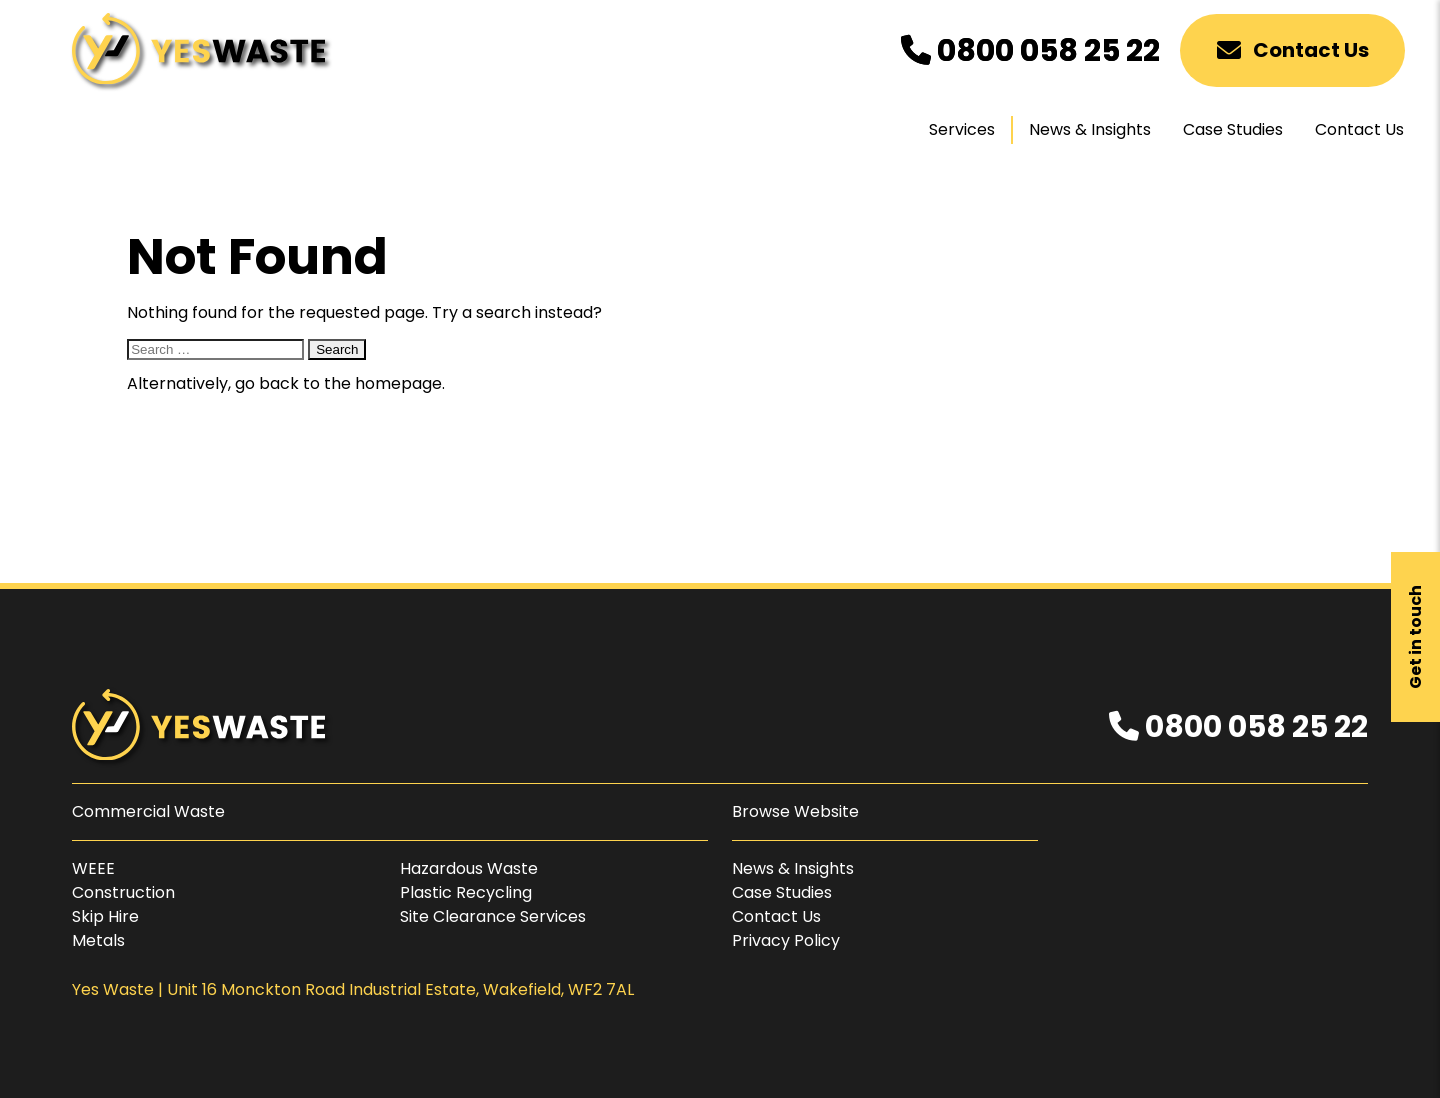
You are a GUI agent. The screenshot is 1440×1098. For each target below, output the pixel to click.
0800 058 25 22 (1030, 51)
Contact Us (1293, 50)
